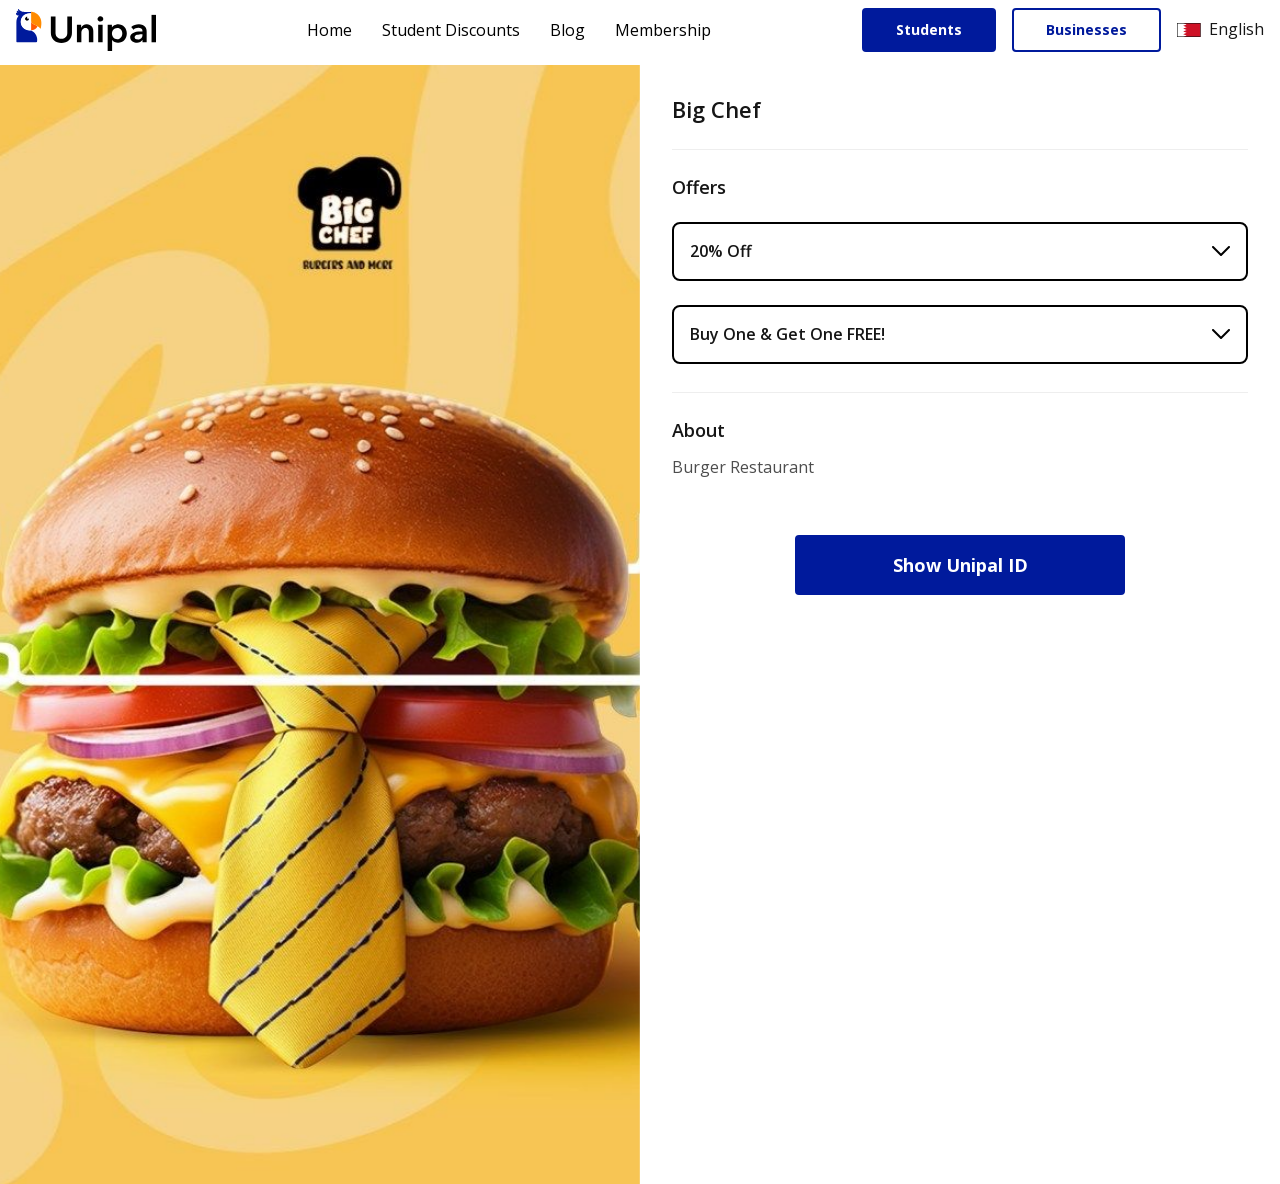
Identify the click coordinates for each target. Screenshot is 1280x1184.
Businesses (1086, 29)
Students (929, 29)
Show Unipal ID (960, 565)
